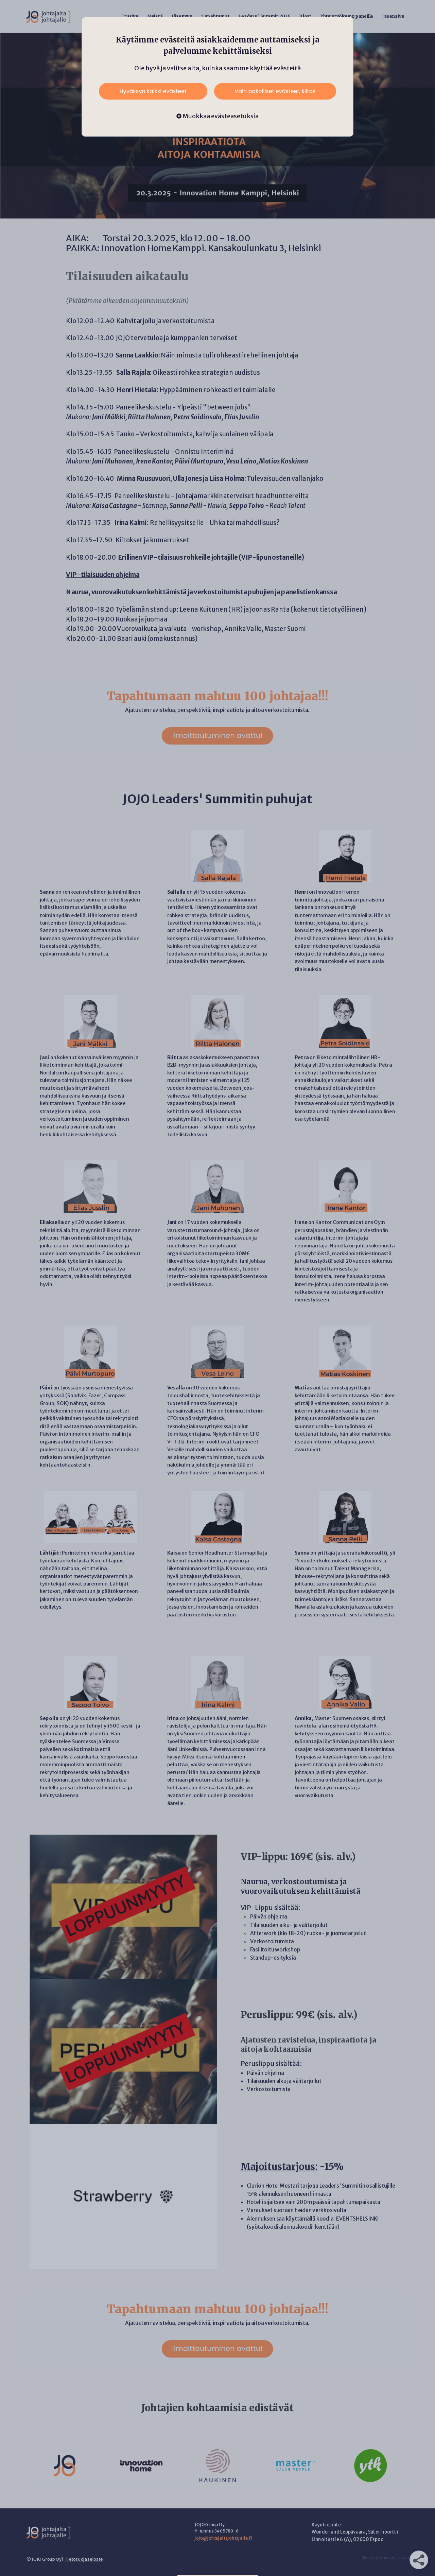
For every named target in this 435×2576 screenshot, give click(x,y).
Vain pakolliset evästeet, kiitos (274, 91)
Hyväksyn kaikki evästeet (153, 91)
